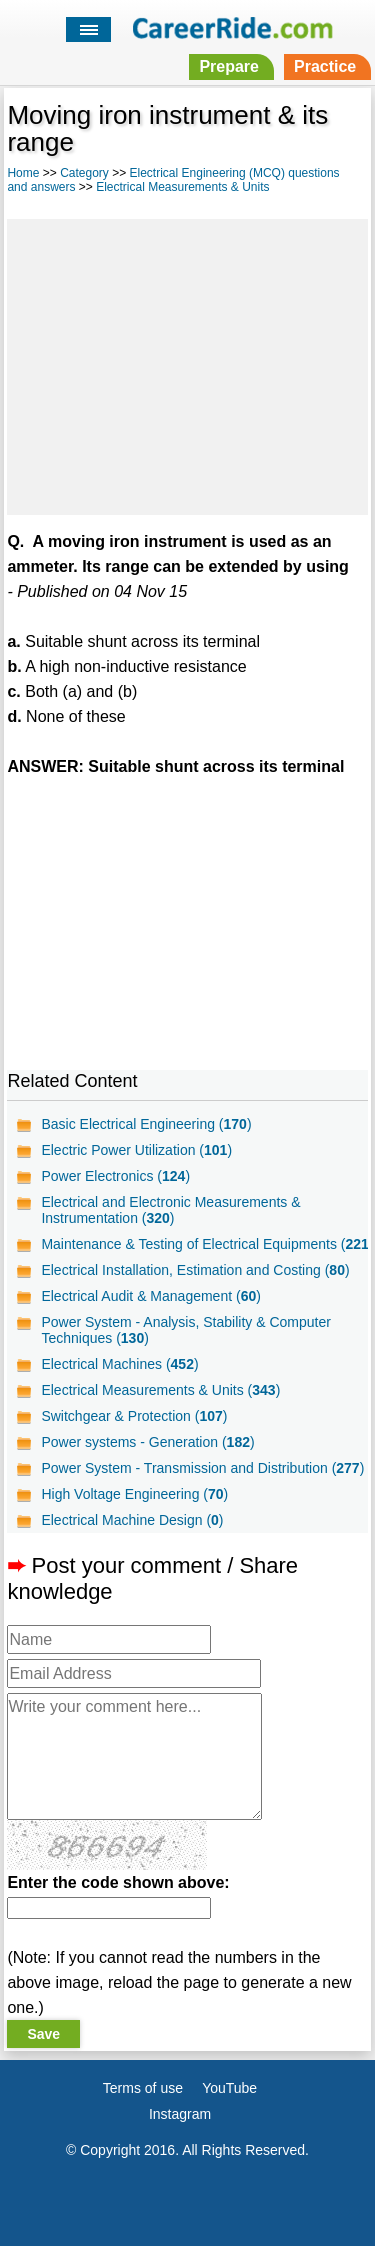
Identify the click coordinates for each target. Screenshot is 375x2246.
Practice (325, 66)
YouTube (229, 2088)
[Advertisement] (187, 364)
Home (23, 173)
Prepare (229, 66)
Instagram (180, 2114)
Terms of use (143, 2088)
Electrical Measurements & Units (182, 187)
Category (84, 173)
